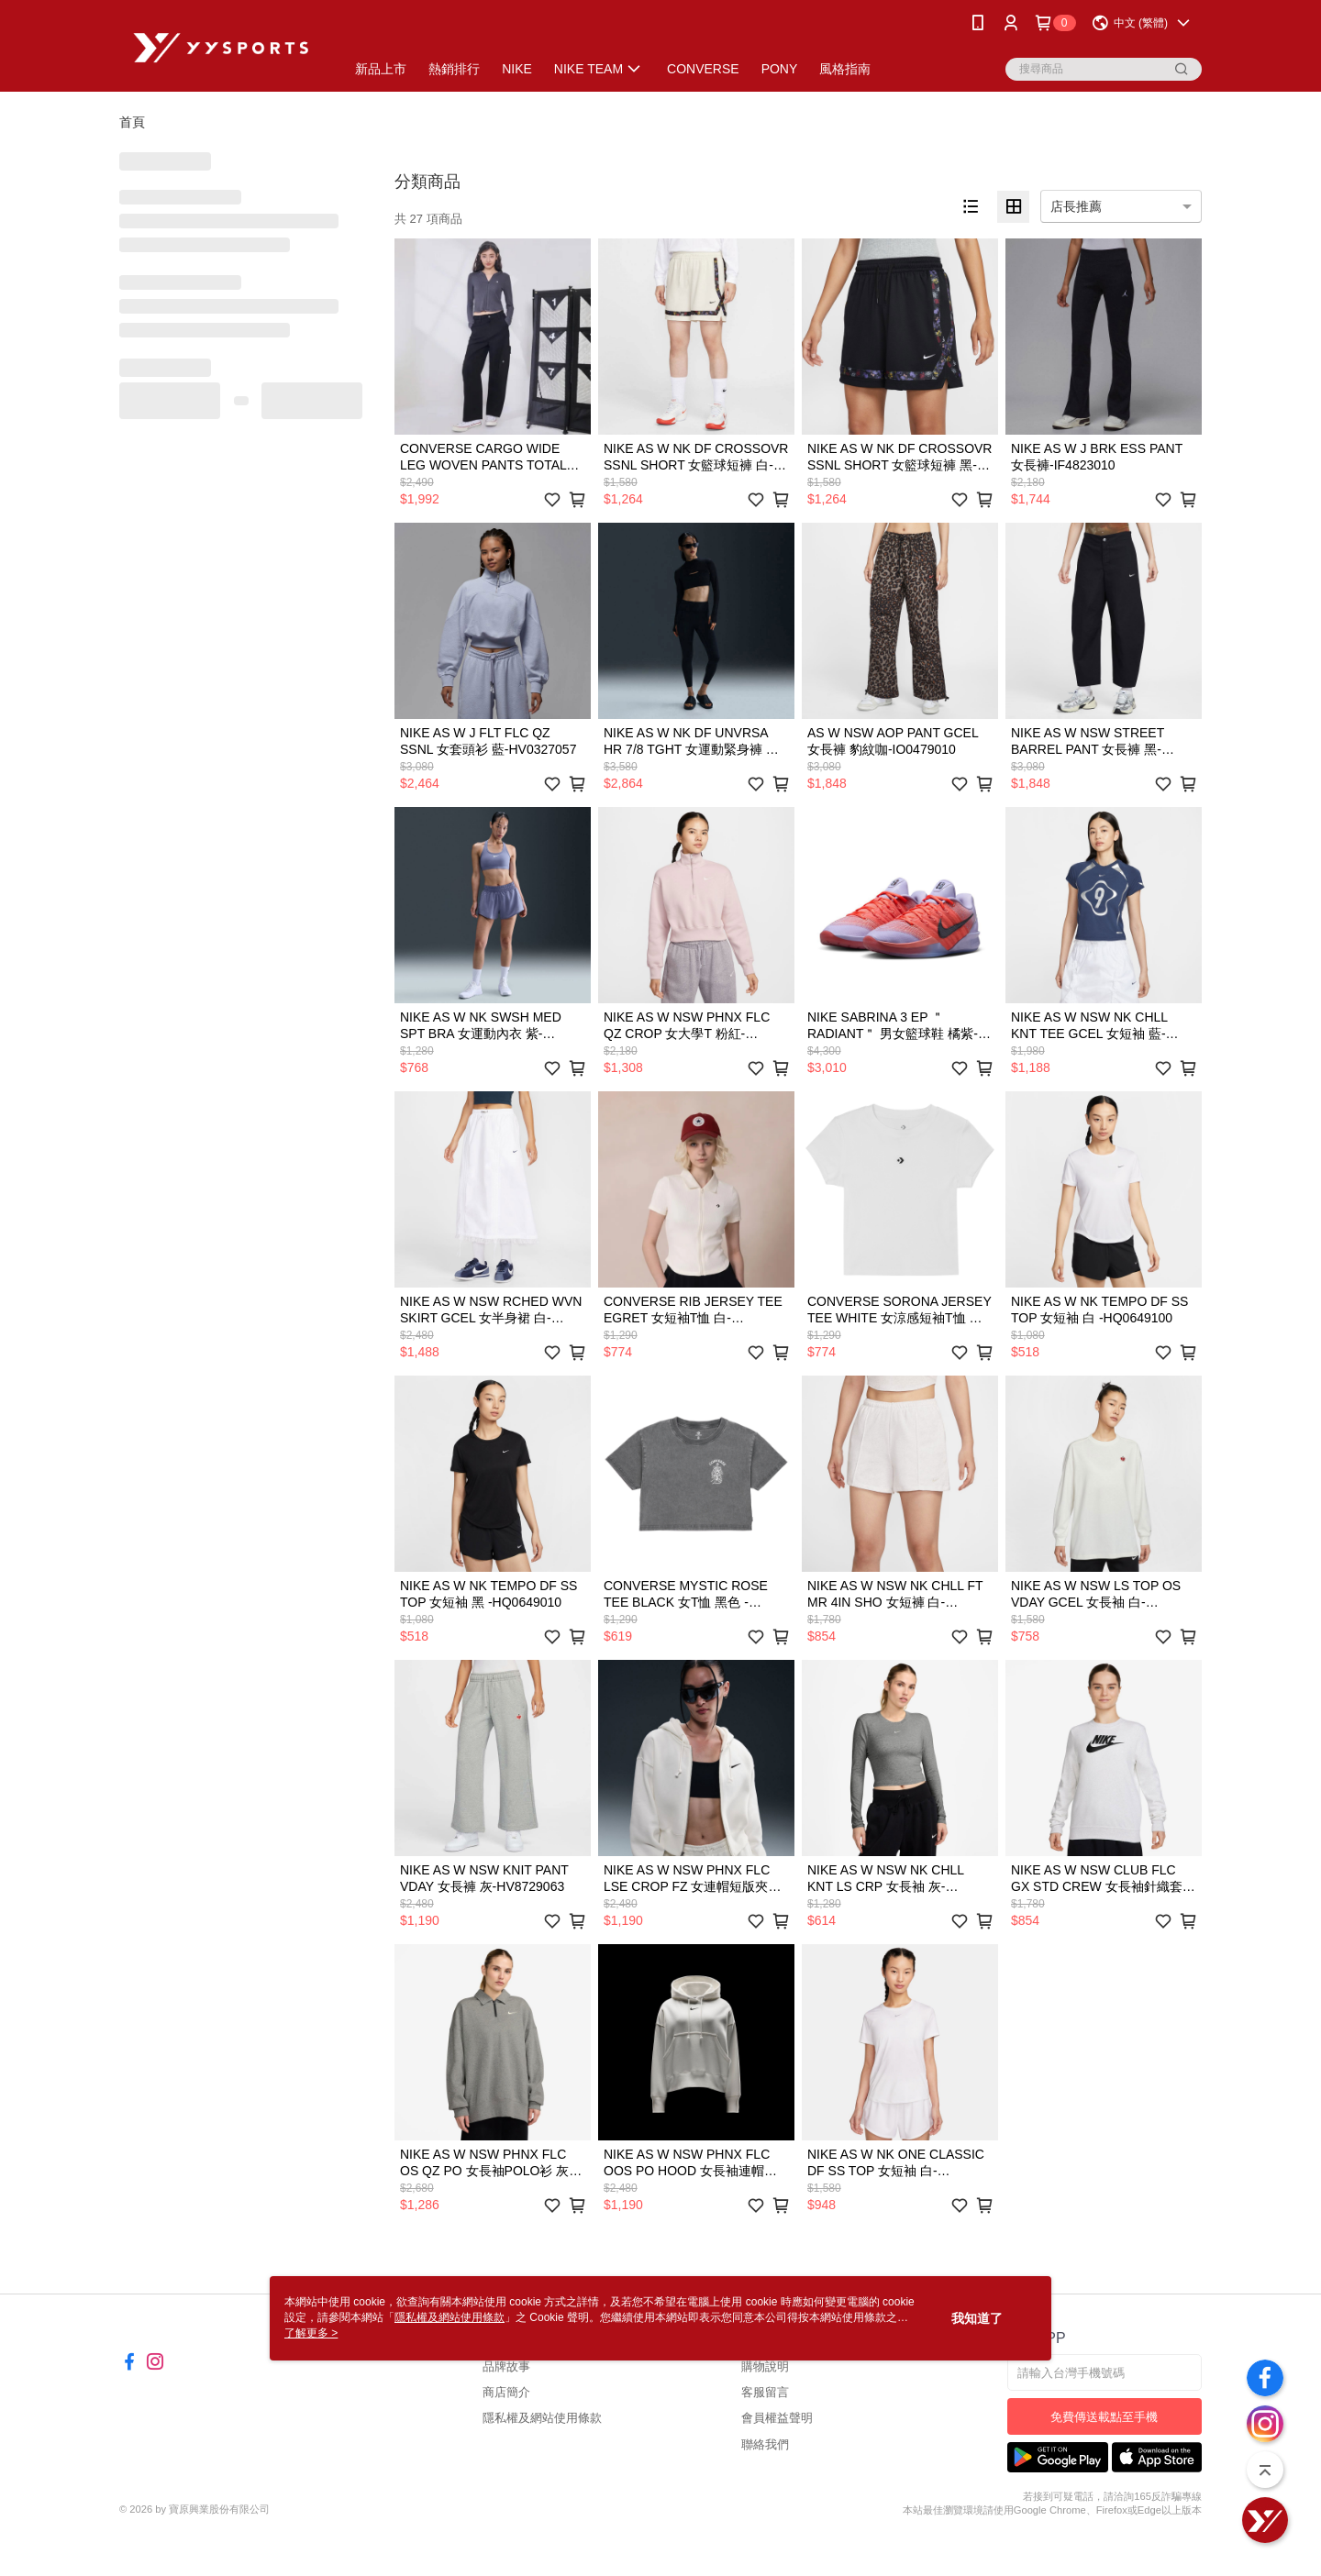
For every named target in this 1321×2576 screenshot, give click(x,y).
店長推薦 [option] (1076, 206)
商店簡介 (506, 2392)
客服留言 (765, 2392)
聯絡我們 (765, 2444)
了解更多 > (311, 2333)
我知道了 (977, 2318)
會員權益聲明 (777, 2418)
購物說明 (765, 2366)
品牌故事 (506, 2366)
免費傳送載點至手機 (1104, 2417)
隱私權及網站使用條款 (542, 2418)
